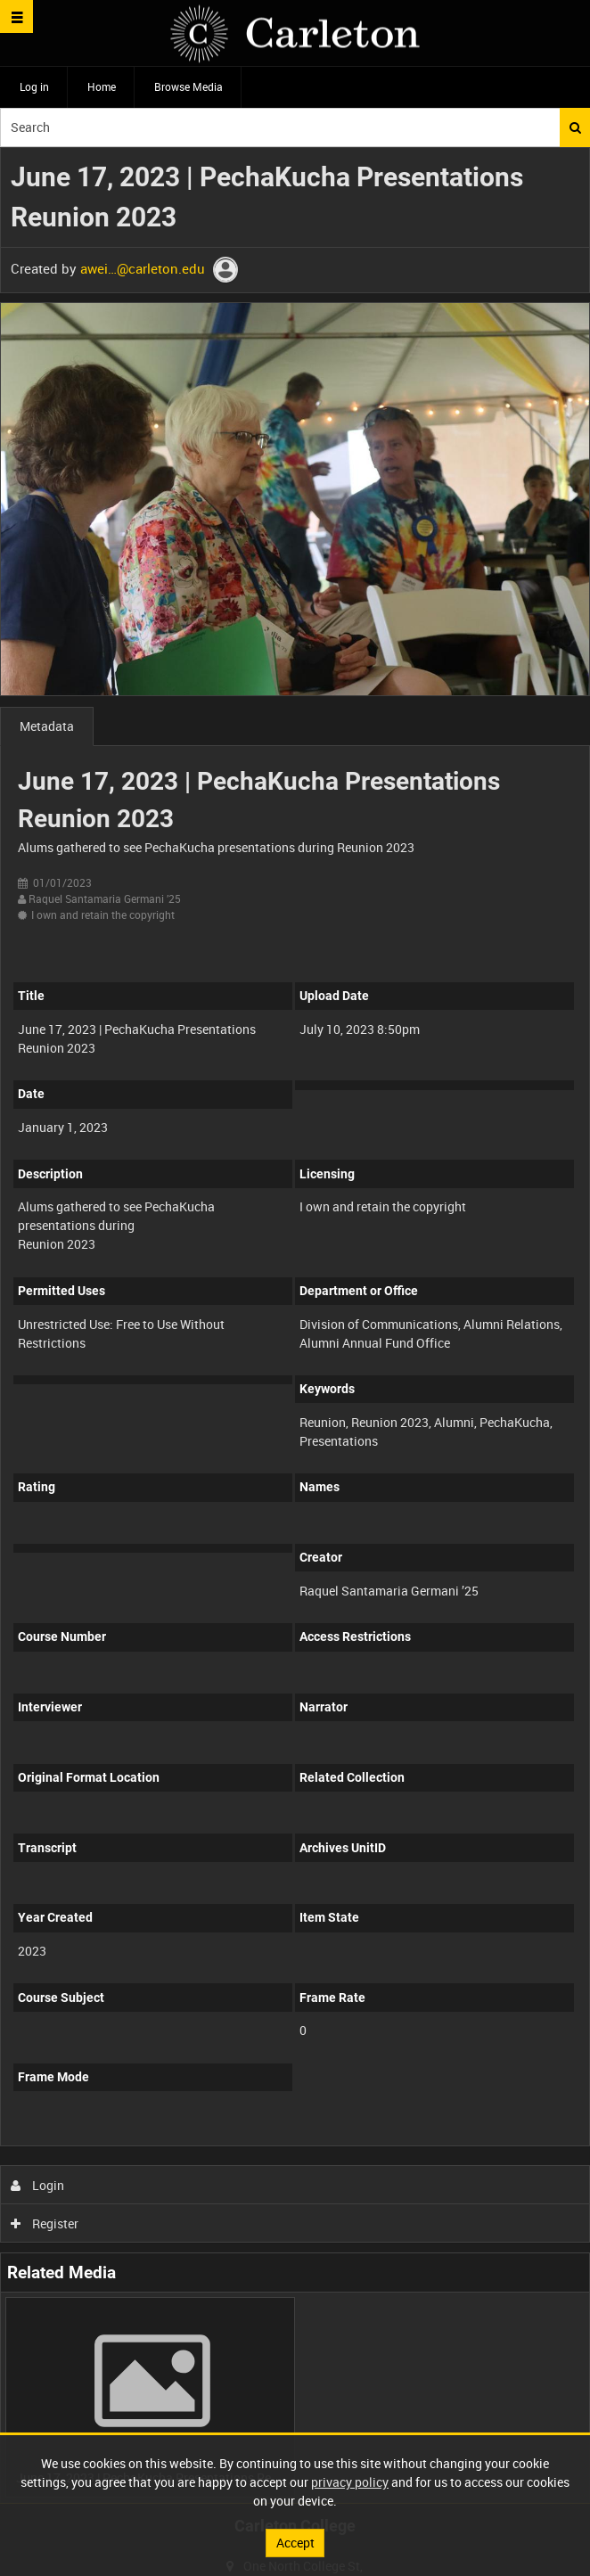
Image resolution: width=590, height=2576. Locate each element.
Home (101, 86)
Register (45, 2223)
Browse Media (188, 86)
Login (38, 2185)
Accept (295, 2542)
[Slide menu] (16, 16)
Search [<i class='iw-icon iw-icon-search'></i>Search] (575, 127)
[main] (295, 1325)
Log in (34, 86)
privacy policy (350, 2481)
